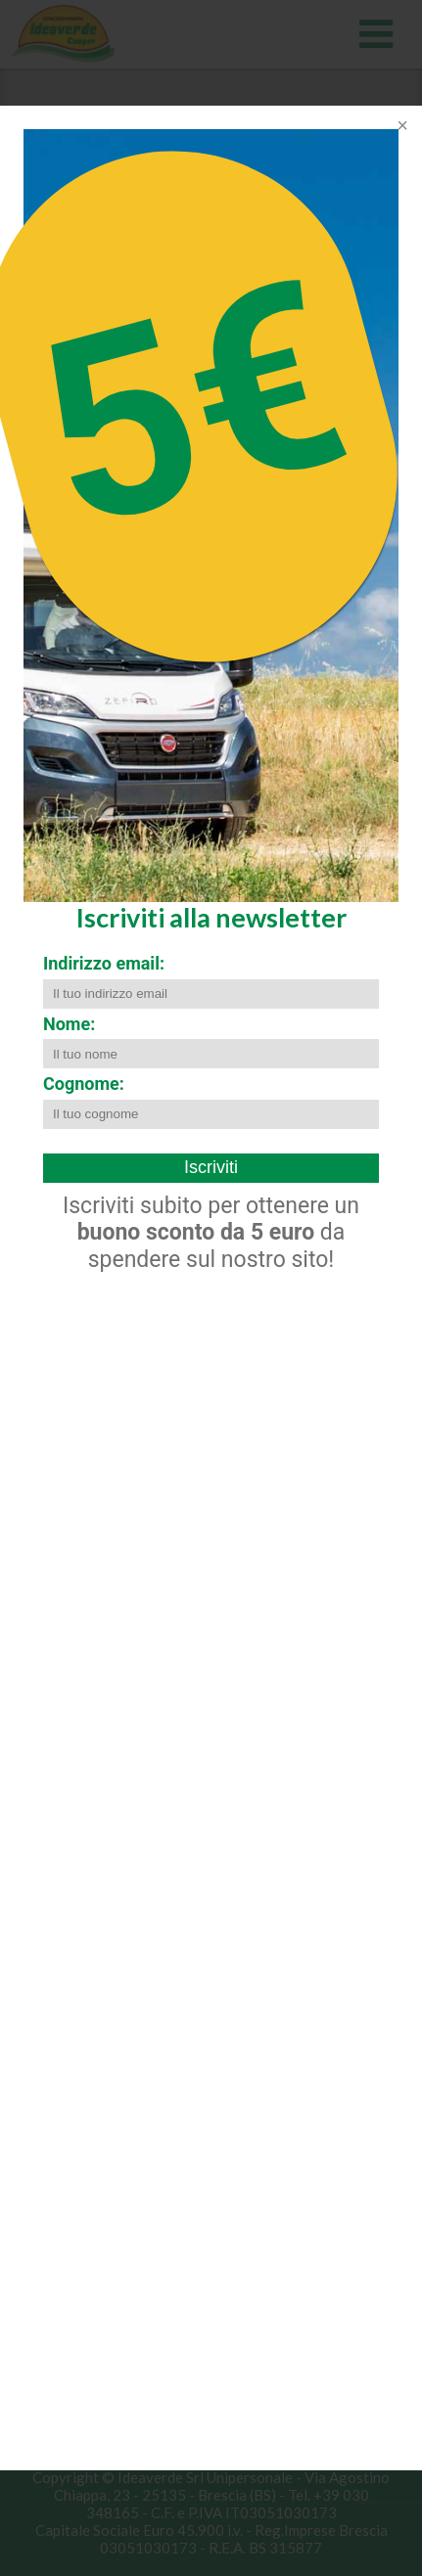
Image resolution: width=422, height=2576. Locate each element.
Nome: (69, 1024)
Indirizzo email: (103, 963)
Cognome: (83, 1083)
